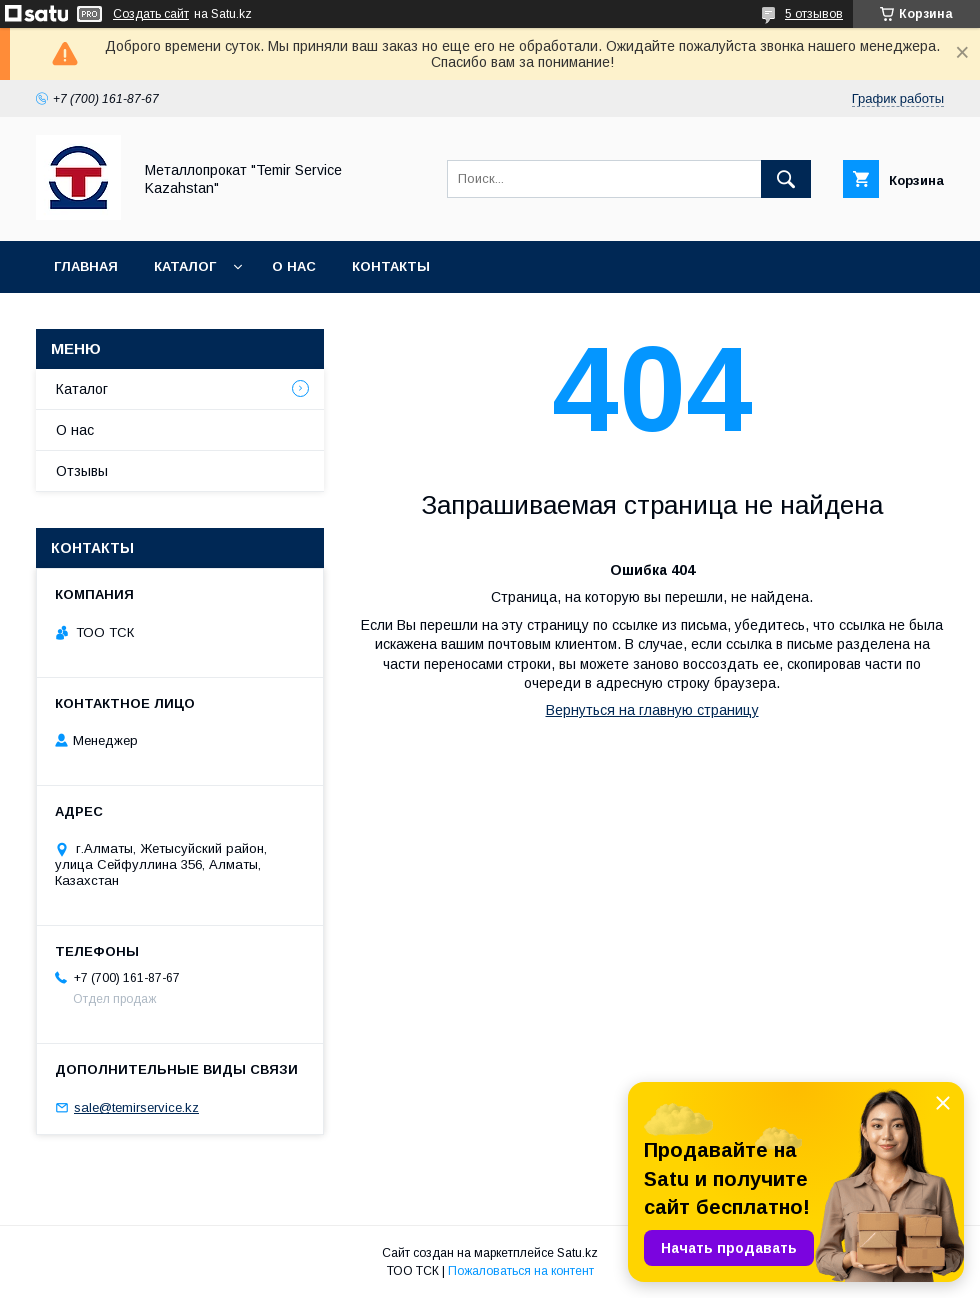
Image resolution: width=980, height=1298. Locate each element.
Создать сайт (151, 14)
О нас (294, 266)
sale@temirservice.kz (136, 1107)
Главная (86, 266)
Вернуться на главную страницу (652, 710)
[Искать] (786, 179)
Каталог (185, 266)
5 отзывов (814, 14)
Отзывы (82, 471)
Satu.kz (577, 1253)
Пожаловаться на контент (521, 1271)
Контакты (391, 266)
